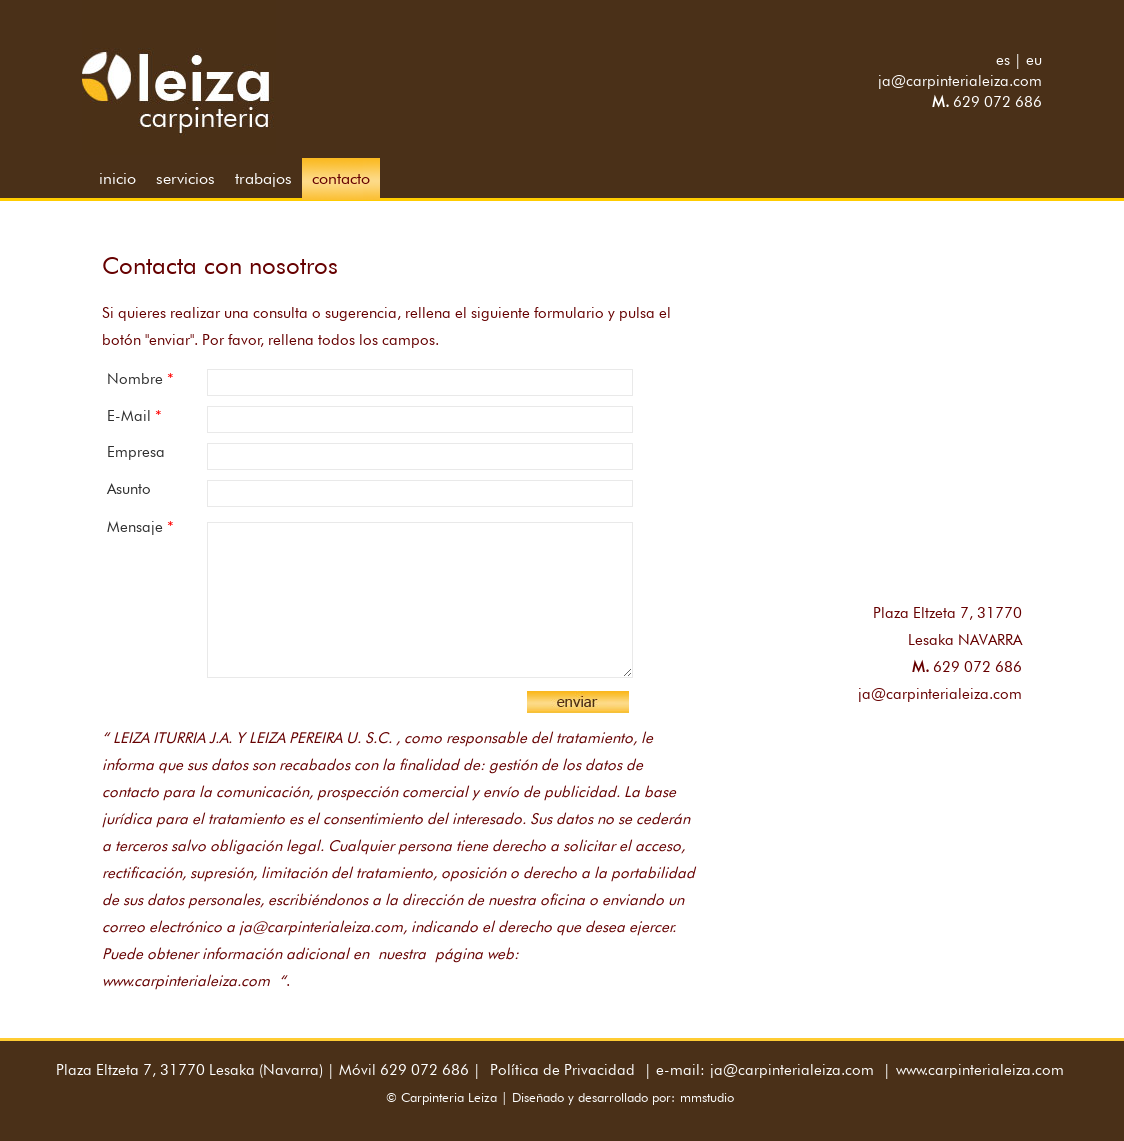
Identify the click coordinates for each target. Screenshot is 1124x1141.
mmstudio (707, 1097)
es (1003, 60)
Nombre (140, 378)
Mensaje (140, 526)
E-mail (134, 415)
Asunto (129, 489)
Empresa (136, 452)
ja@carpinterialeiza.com (960, 81)
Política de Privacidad (562, 1070)
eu (1034, 60)
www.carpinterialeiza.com (980, 1070)
